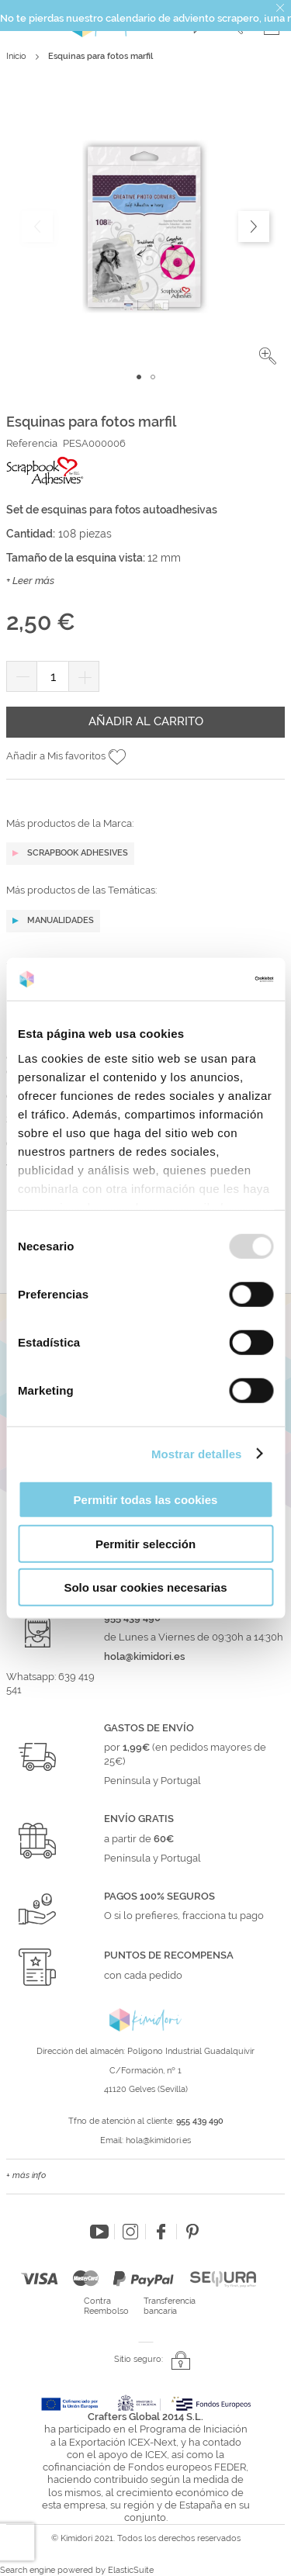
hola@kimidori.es (158, 2140)
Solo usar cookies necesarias (145, 1587)
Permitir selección (145, 1543)
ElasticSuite (131, 2570)
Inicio (16, 56)
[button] (267, 356)
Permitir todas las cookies (146, 1499)
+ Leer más (30, 580)
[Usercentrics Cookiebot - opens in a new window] (207, 979)
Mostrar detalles (196, 1453)
